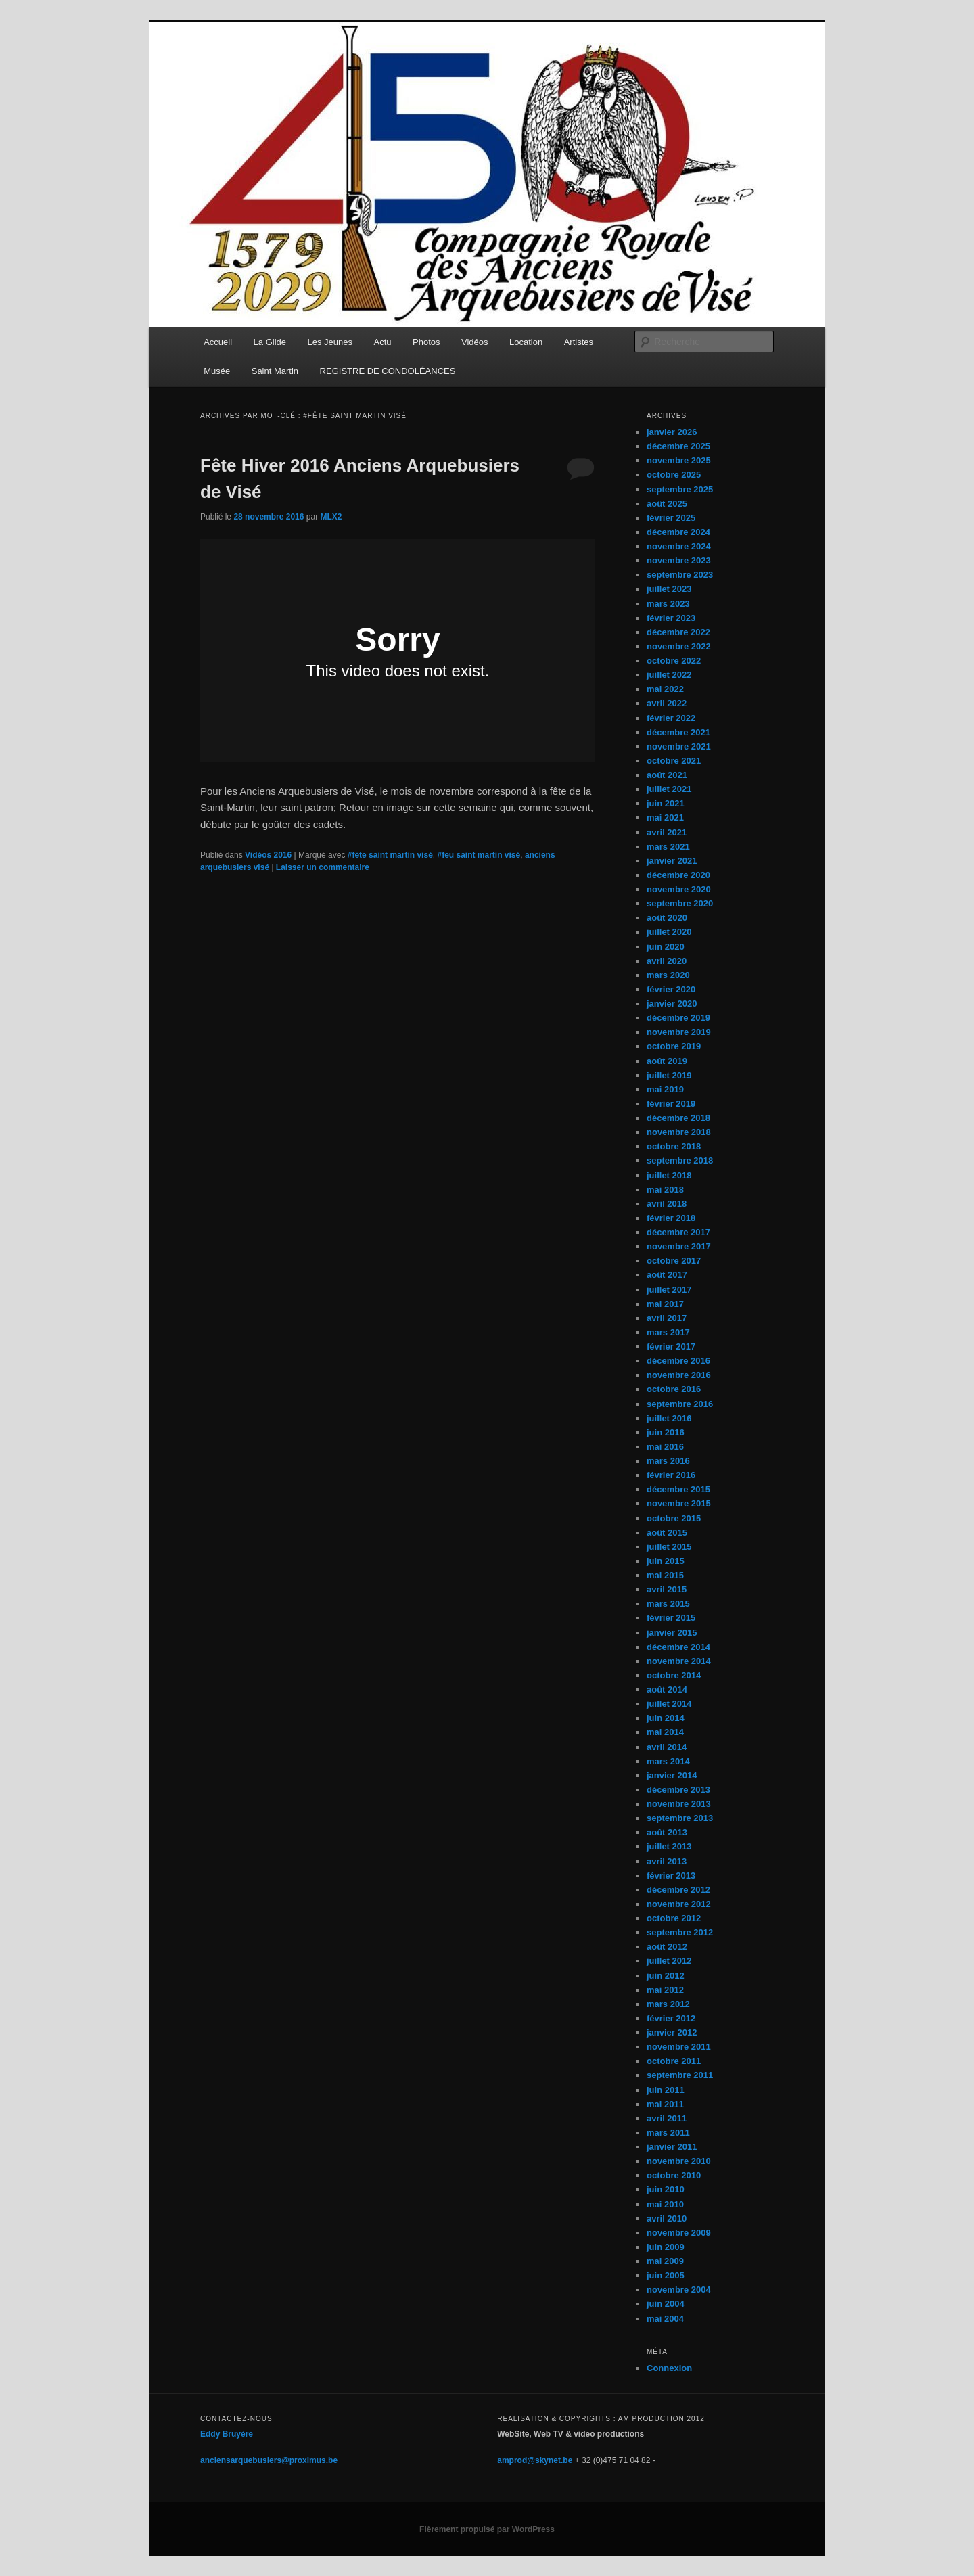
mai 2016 (665, 1447)
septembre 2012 (680, 1932)
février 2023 (671, 618)
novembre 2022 (679, 646)
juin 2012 (666, 1976)
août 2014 (667, 1689)
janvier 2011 (672, 2147)
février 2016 (671, 1475)
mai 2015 (665, 1575)
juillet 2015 (669, 1547)
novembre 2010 (679, 2161)
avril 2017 (667, 1318)
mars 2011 (668, 2133)
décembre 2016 (678, 1361)
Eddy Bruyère (226, 2434)
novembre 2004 (679, 2289)
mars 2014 (668, 1761)
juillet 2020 (669, 932)
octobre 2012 (674, 1918)
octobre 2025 (674, 474)
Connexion (669, 2368)
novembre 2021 (679, 746)
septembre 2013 (680, 1818)
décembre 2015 (678, 1489)
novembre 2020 (679, 889)
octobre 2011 (674, 2061)
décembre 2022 (678, 632)
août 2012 (667, 1946)
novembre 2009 (679, 2233)
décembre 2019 (678, 1018)
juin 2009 (666, 2247)
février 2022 (671, 718)
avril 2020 (667, 961)
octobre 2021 (674, 761)
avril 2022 (667, 703)
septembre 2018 (680, 1160)
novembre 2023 (679, 560)
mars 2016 (668, 1461)
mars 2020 (668, 975)
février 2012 (671, 2018)
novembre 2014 (679, 1661)
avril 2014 (667, 1747)
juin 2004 (666, 2304)
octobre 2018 (674, 1146)
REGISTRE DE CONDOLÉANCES (388, 371)
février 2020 (671, 989)
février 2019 (671, 1104)
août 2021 (667, 775)
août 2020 (667, 918)
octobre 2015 (674, 1518)
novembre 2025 (679, 460)
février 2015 (671, 1618)
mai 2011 (665, 2104)
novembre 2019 (679, 1032)
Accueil (218, 342)
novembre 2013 (679, 1804)
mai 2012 (665, 1990)
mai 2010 (665, 2204)
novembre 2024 (679, 546)
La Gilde (270, 342)
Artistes (578, 342)
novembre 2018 (679, 1132)
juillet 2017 (669, 1290)
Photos (426, 342)
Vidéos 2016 (268, 855)
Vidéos (474, 342)
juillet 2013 (669, 1846)
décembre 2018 (678, 1118)
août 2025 (667, 504)
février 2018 (671, 1218)
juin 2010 (666, 2189)
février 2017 (671, 1346)
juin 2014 (666, 1718)
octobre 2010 (674, 2175)
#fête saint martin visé (390, 855)
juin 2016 (666, 1432)
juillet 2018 (669, 1175)
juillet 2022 (669, 675)
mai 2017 (665, 1304)
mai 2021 (665, 817)
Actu (383, 342)
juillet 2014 (669, 1704)
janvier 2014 (672, 1775)
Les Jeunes (330, 342)
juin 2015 (666, 1561)
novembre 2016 (679, 1375)
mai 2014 (665, 1732)
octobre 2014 (674, 1675)
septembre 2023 (680, 575)
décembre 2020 (678, 875)
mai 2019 (665, 1089)
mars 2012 (668, 2004)
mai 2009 (665, 2261)
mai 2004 (665, 2319)
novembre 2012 (679, 1904)
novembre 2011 (679, 2047)
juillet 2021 (669, 789)
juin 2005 (666, 2275)
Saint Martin (275, 371)
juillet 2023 (669, 589)
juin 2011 (666, 2090)
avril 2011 (667, 2118)
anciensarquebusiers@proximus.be (269, 2460)
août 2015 (667, 1532)
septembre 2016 (680, 1404)
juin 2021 (666, 803)
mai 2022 (665, 689)
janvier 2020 (672, 1003)
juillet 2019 (669, 1075)
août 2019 (667, 1061)
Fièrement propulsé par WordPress (487, 2529)
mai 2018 (665, 1189)
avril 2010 (667, 2218)
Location (525, 342)
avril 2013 (667, 1861)
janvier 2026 (672, 432)
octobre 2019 (674, 1046)
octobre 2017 (674, 1261)
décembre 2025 (678, 446)
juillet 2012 (669, 1961)
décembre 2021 (678, 732)
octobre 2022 (674, 661)
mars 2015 (668, 1603)
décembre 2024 (678, 532)
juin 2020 (666, 947)
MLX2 (331, 517)
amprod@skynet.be (534, 2460)
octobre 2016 (674, 1389)
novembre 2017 (679, 1246)
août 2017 (667, 1275)
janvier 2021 (672, 861)
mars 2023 (668, 604)
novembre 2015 (679, 1503)
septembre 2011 (680, 2075)
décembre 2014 (678, 1647)
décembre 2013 (678, 1790)
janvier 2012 (672, 2032)
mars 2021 (668, 847)
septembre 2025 (680, 489)
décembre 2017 (678, 1232)
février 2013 (671, 1875)
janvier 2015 (672, 1633)
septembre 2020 (680, 903)
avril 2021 (667, 832)
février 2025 (671, 518)
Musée (217, 371)
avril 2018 (667, 1204)
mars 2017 (668, 1332)
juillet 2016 (669, 1418)
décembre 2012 (678, 1890)
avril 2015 (667, 1589)
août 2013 (667, 1832)
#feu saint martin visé (478, 855)
